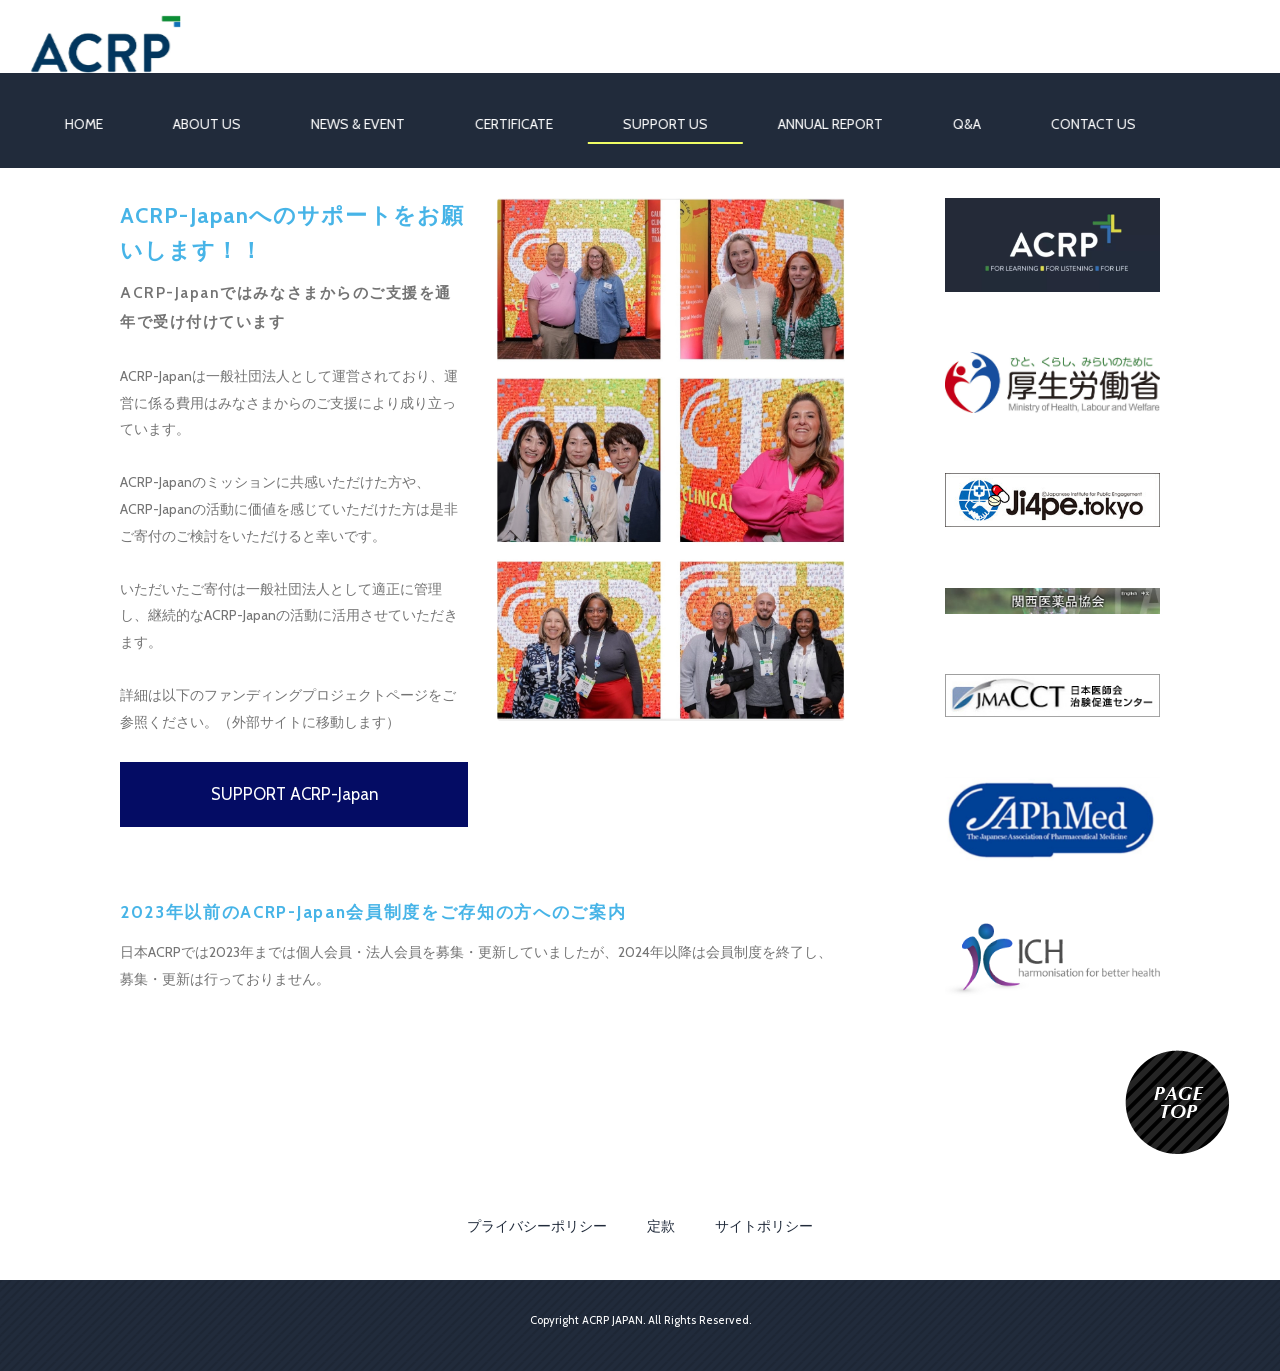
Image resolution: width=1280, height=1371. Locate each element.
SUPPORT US (652, 124)
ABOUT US (194, 124)
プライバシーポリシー (537, 1226)
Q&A (954, 124)
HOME (71, 124)
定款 (661, 1226)
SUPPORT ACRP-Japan (294, 794)
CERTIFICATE (501, 124)
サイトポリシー (764, 1226)
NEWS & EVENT (345, 124)
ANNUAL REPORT (817, 124)
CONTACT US (1080, 124)
